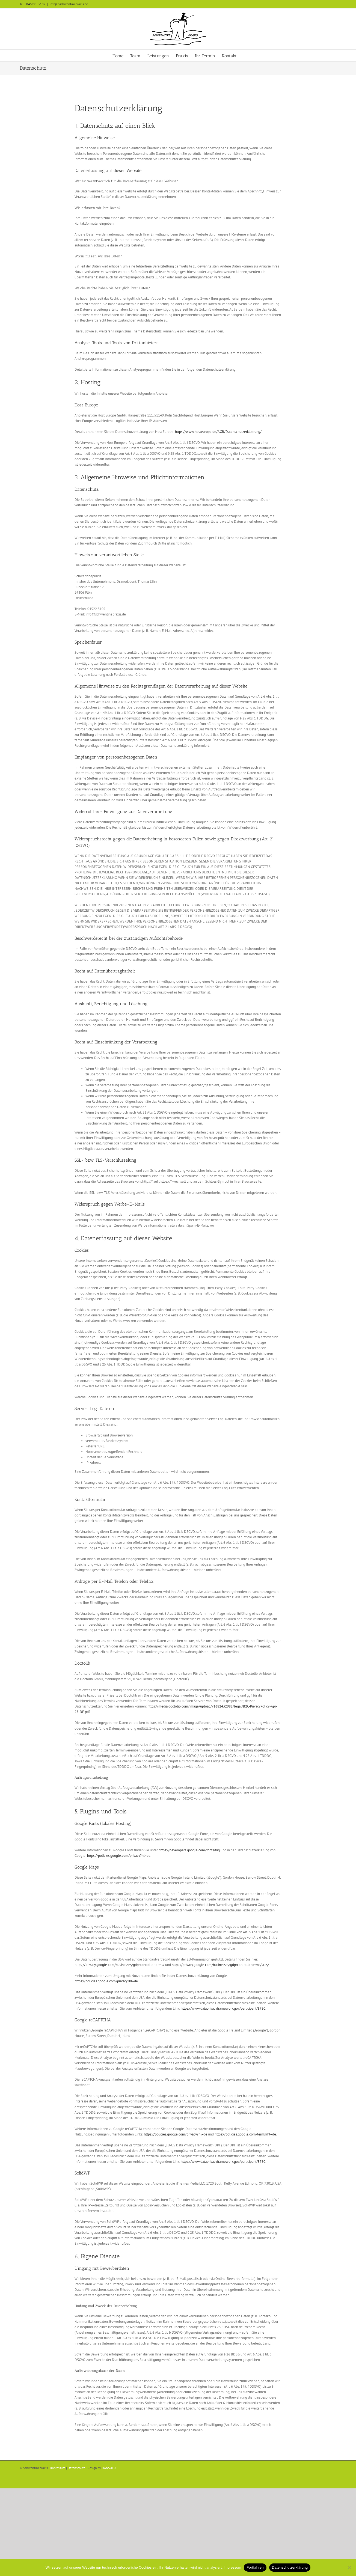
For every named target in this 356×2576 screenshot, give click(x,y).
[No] (349, 2567)
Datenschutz (76, 2468)
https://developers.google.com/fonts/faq (189, 1850)
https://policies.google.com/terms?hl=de (245, 2134)
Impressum (57, 2468)
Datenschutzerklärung (290, 2567)
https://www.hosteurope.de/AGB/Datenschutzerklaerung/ (218, 431)
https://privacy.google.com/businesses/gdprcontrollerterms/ (119, 1964)
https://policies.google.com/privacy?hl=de (118, 1855)
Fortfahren (255, 2567)
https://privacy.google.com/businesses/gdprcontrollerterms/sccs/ (220, 1964)
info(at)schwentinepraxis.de (69, 4)
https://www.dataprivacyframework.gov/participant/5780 (223, 2008)
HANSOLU (109, 2468)
